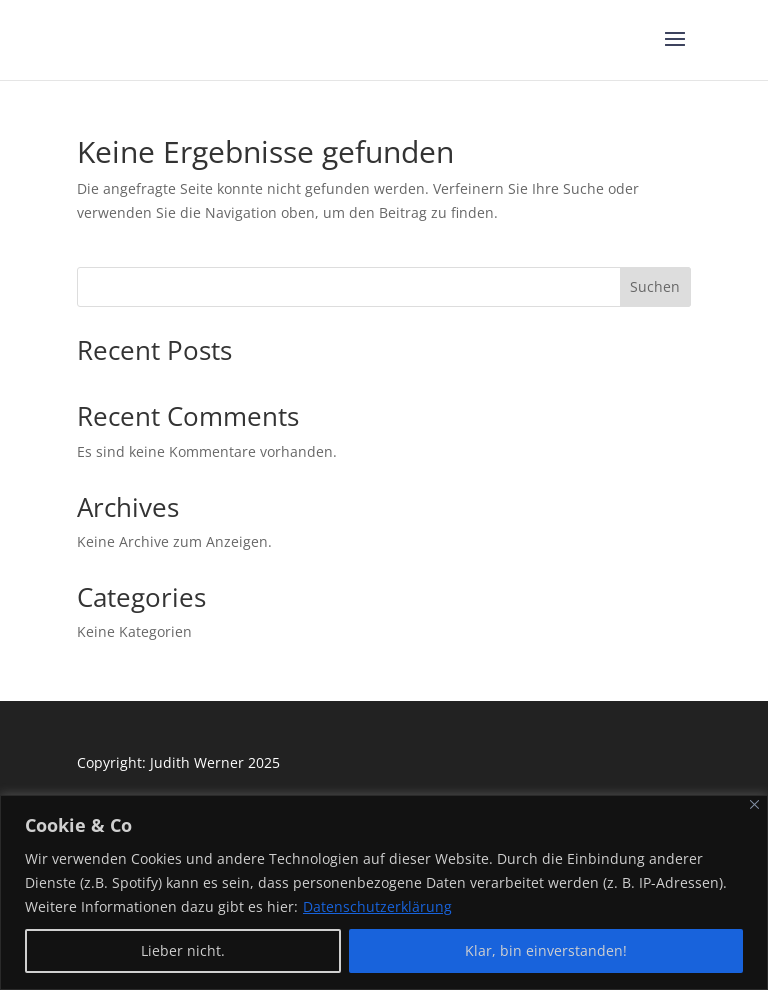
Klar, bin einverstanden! (546, 950)
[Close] (754, 804)
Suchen (655, 286)
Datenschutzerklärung (377, 906)
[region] (384, 892)
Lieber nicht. (183, 950)
